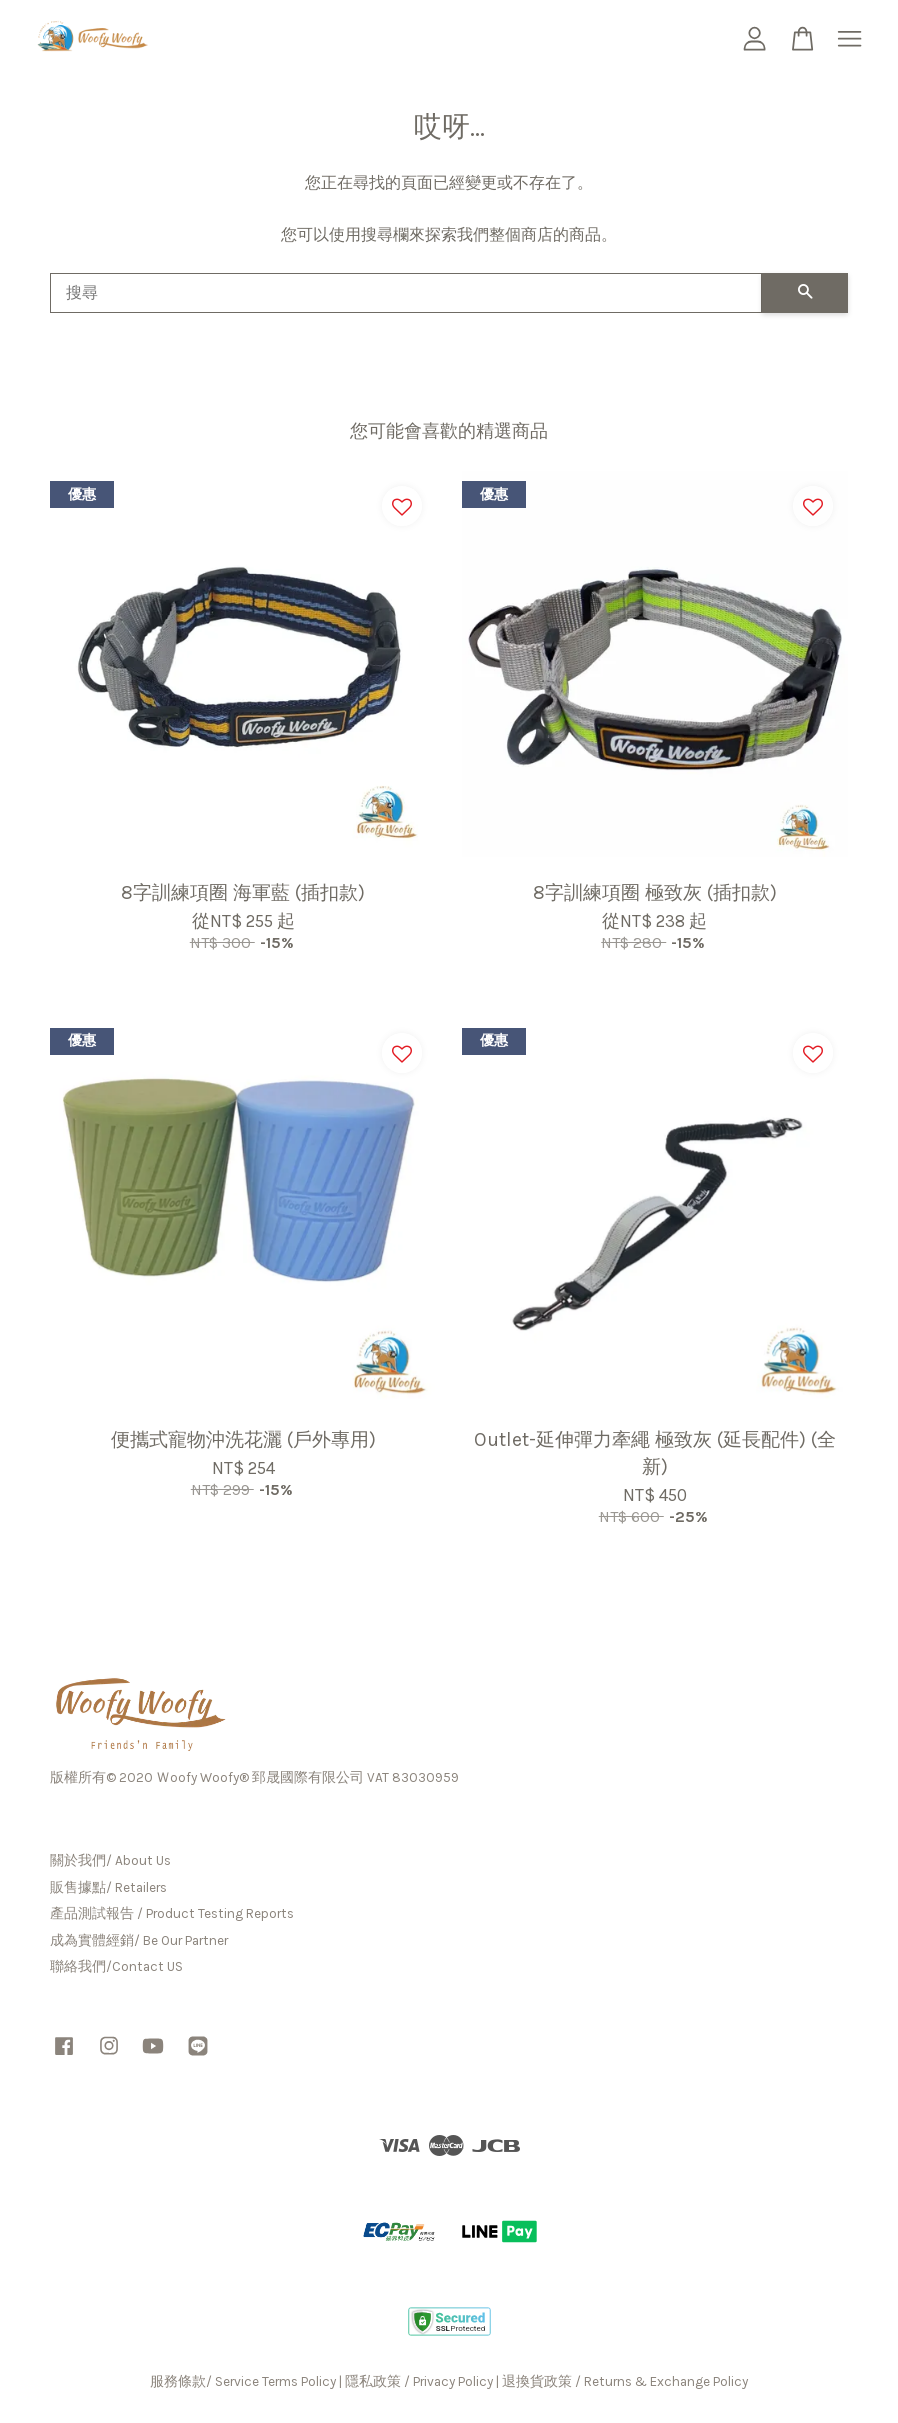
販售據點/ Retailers (108, 1887)
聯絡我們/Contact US (116, 1966)
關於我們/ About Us (110, 1860)
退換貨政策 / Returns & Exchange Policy (625, 2381)
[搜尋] (406, 293)
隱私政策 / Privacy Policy (419, 2381)
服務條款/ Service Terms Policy (243, 2381)
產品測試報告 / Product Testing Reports (172, 1913)
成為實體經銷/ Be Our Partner (139, 1940)
